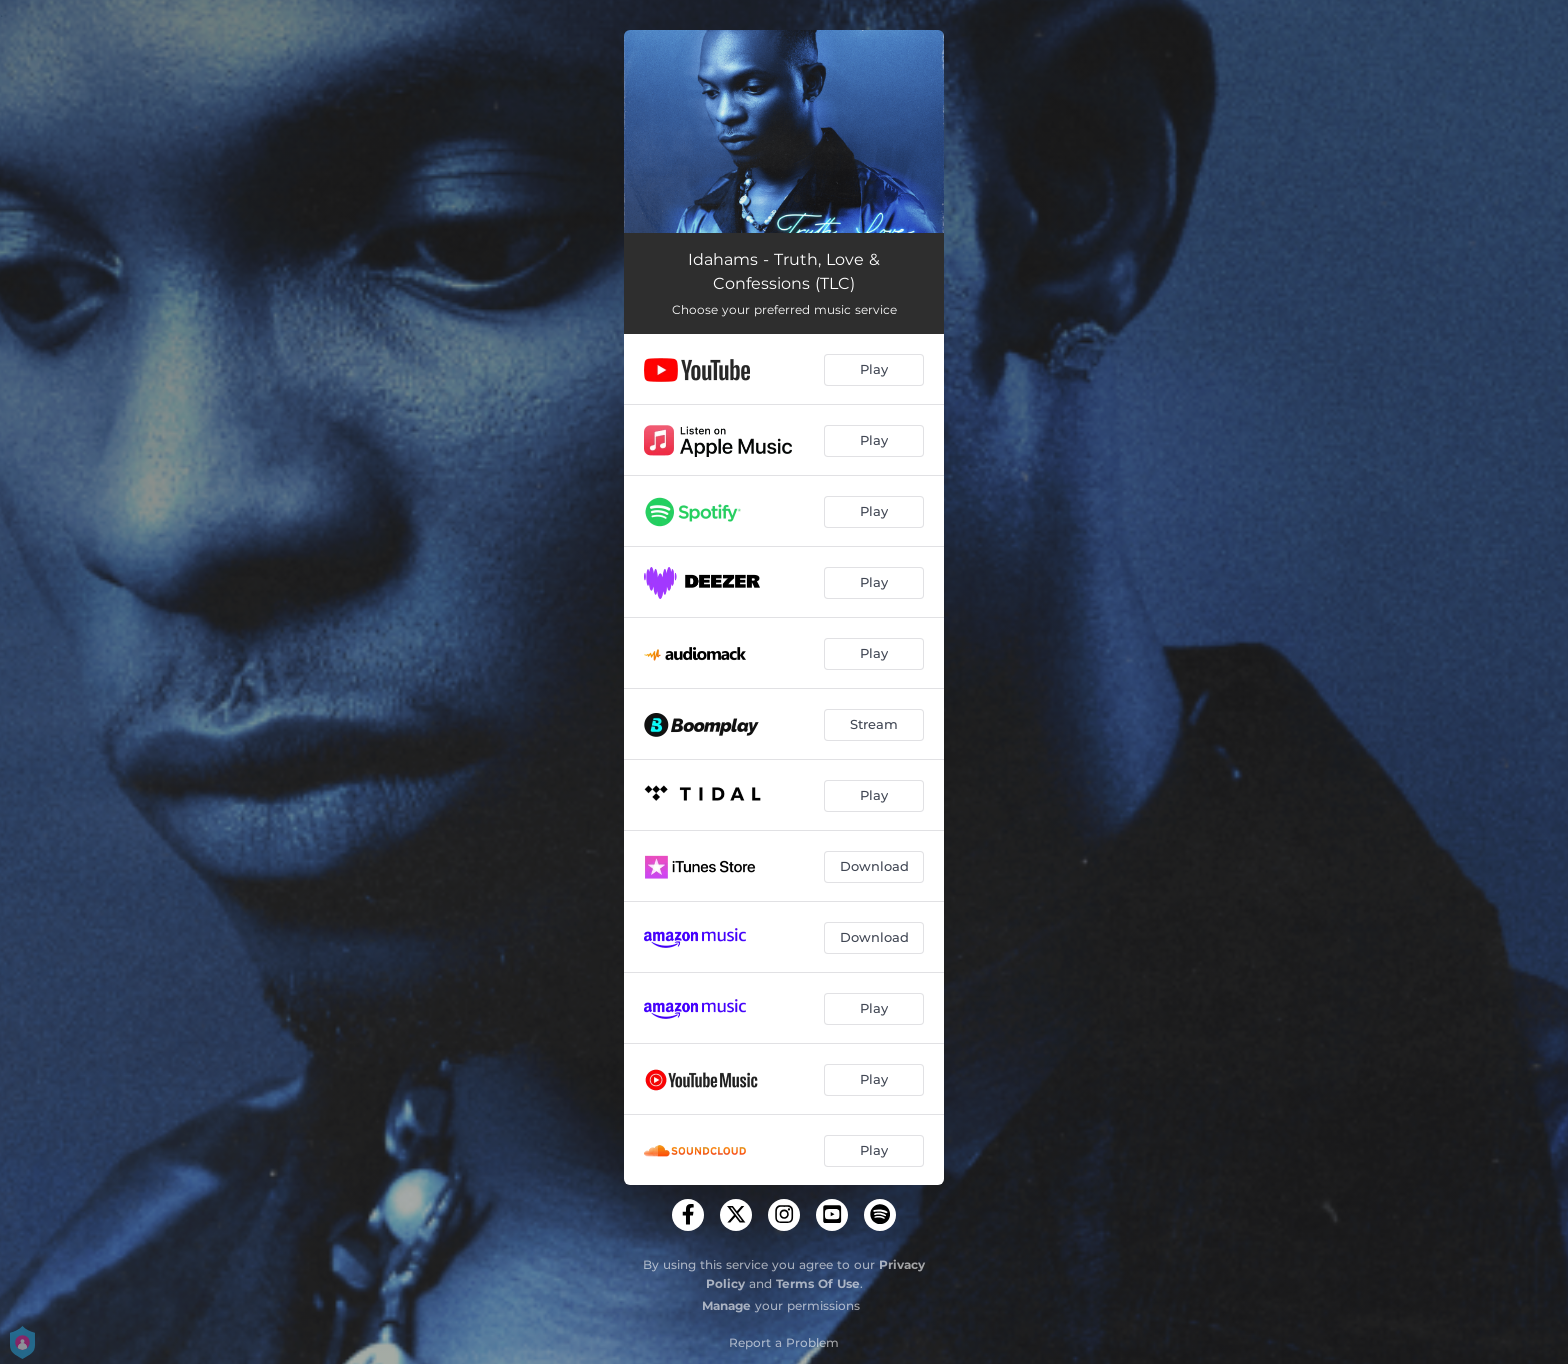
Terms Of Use (818, 1283)
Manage (726, 1305)
